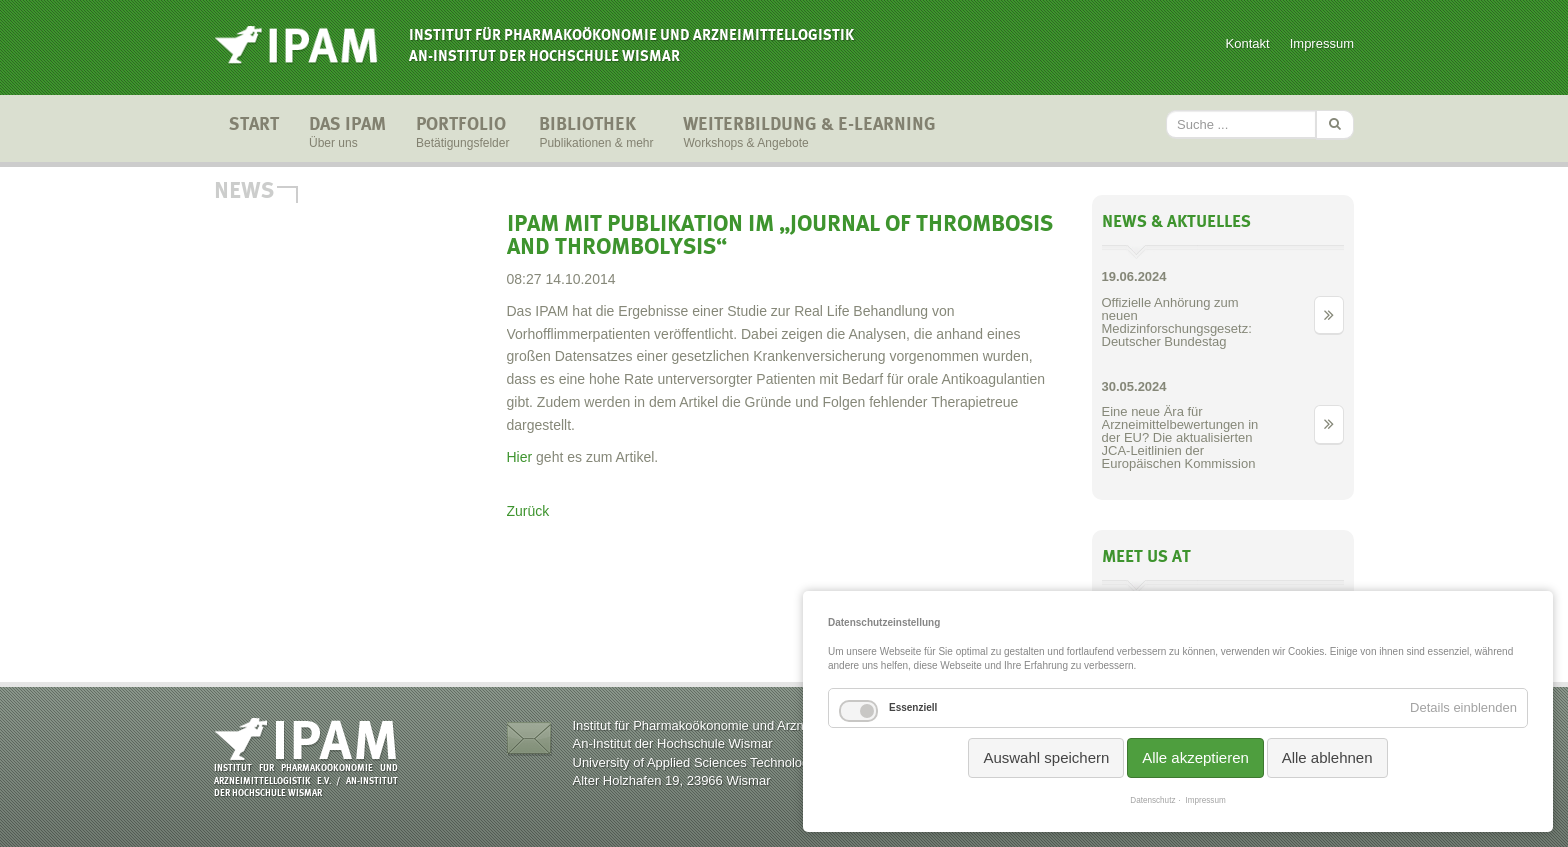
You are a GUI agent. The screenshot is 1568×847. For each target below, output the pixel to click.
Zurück (528, 511)
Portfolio (462, 134)
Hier (520, 457)
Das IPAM (347, 134)
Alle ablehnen (1327, 757)
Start (254, 134)
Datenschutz (1152, 800)
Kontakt (1248, 43)
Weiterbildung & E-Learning (809, 134)
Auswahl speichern (1046, 757)
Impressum (1322, 43)
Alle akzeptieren (1195, 757)
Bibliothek (596, 134)
